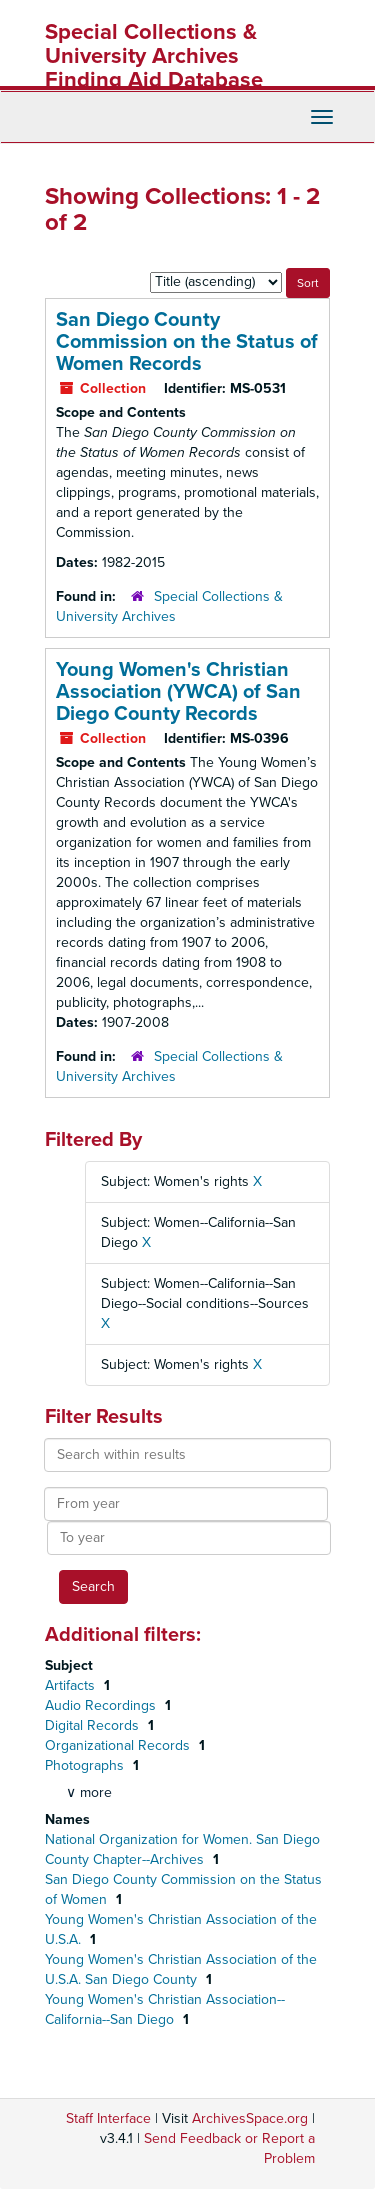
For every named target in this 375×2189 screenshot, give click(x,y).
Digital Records (94, 1725)
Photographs (86, 1765)
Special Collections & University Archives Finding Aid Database (154, 56)
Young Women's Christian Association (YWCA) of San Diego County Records (178, 692)
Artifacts (72, 1685)
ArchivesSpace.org (250, 2118)
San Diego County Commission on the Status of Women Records (187, 342)
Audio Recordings (102, 1705)
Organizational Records (119, 1745)
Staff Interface (108, 2118)
